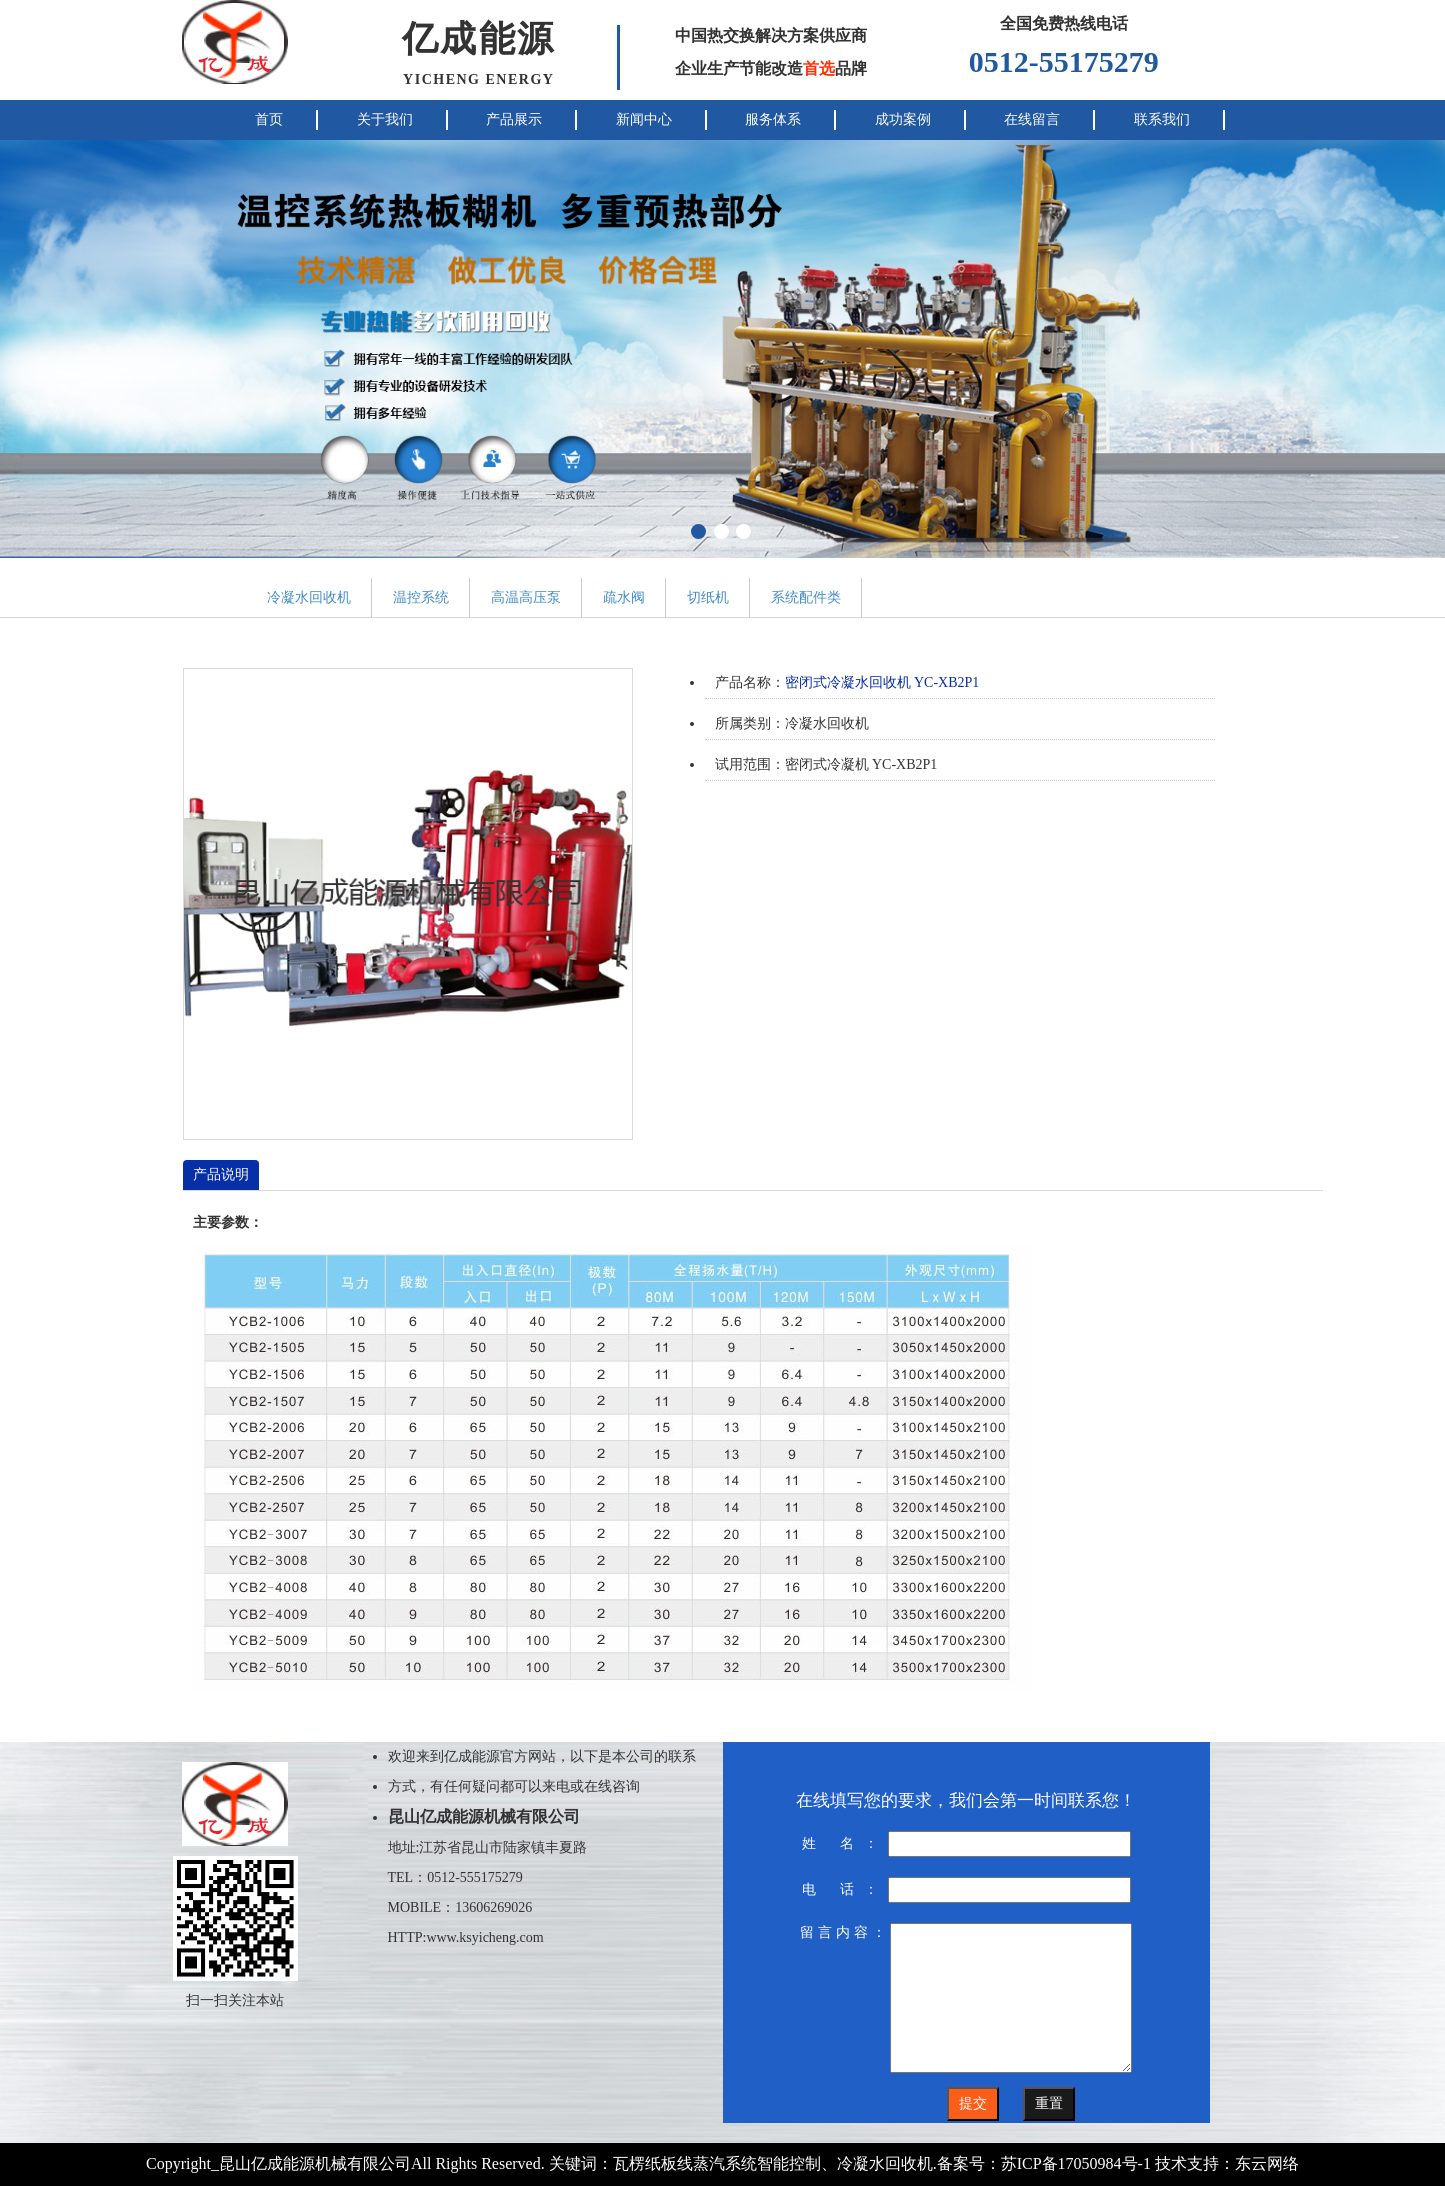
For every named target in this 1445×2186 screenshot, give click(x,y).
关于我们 (385, 119)
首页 (269, 119)
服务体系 (773, 119)
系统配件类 (806, 597)
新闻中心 (644, 119)
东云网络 (1267, 2163)
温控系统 (421, 597)
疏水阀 (624, 597)
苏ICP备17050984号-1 (1076, 2163)
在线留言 (1032, 119)
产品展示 (514, 119)
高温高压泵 (526, 597)
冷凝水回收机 (309, 597)
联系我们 (1162, 119)
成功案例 (903, 119)
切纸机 (708, 597)
